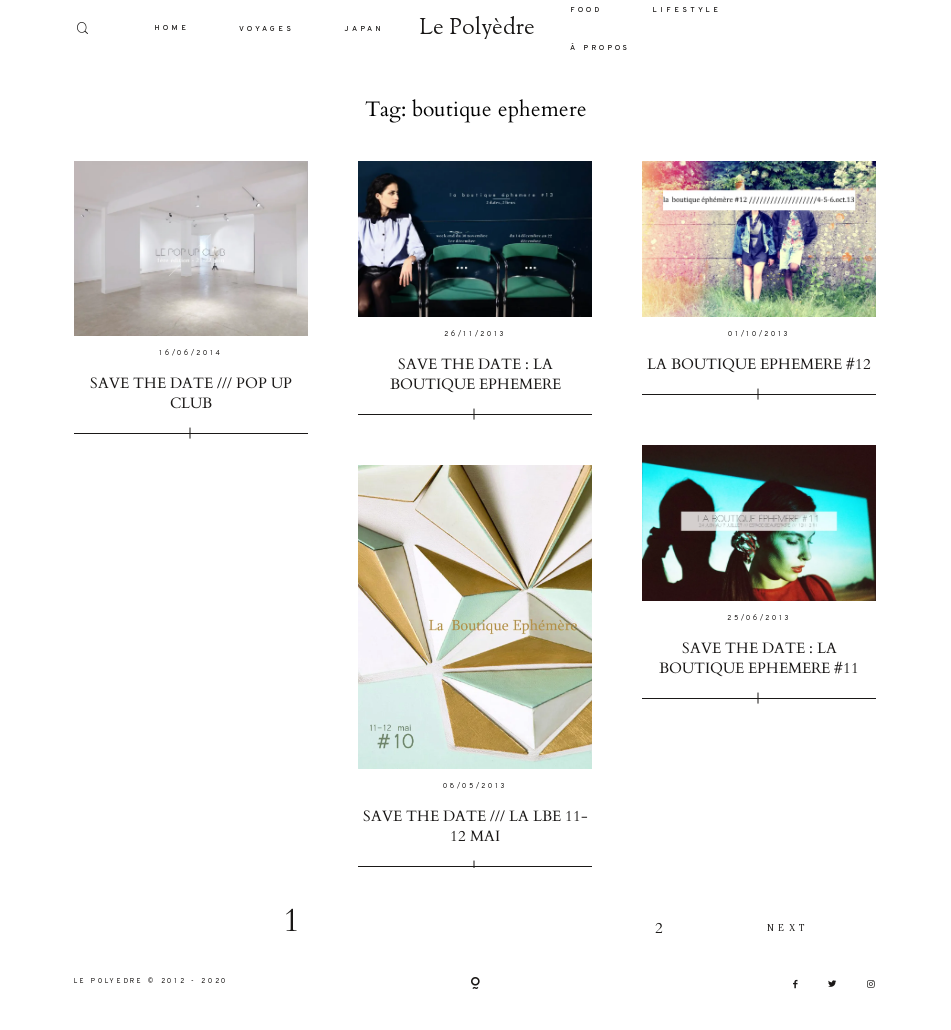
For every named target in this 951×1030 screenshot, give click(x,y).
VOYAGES (266, 29)
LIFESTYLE (687, 10)
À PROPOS (600, 48)
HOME (171, 28)
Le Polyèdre (477, 29)
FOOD (586, 10)
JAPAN (364, 29)
